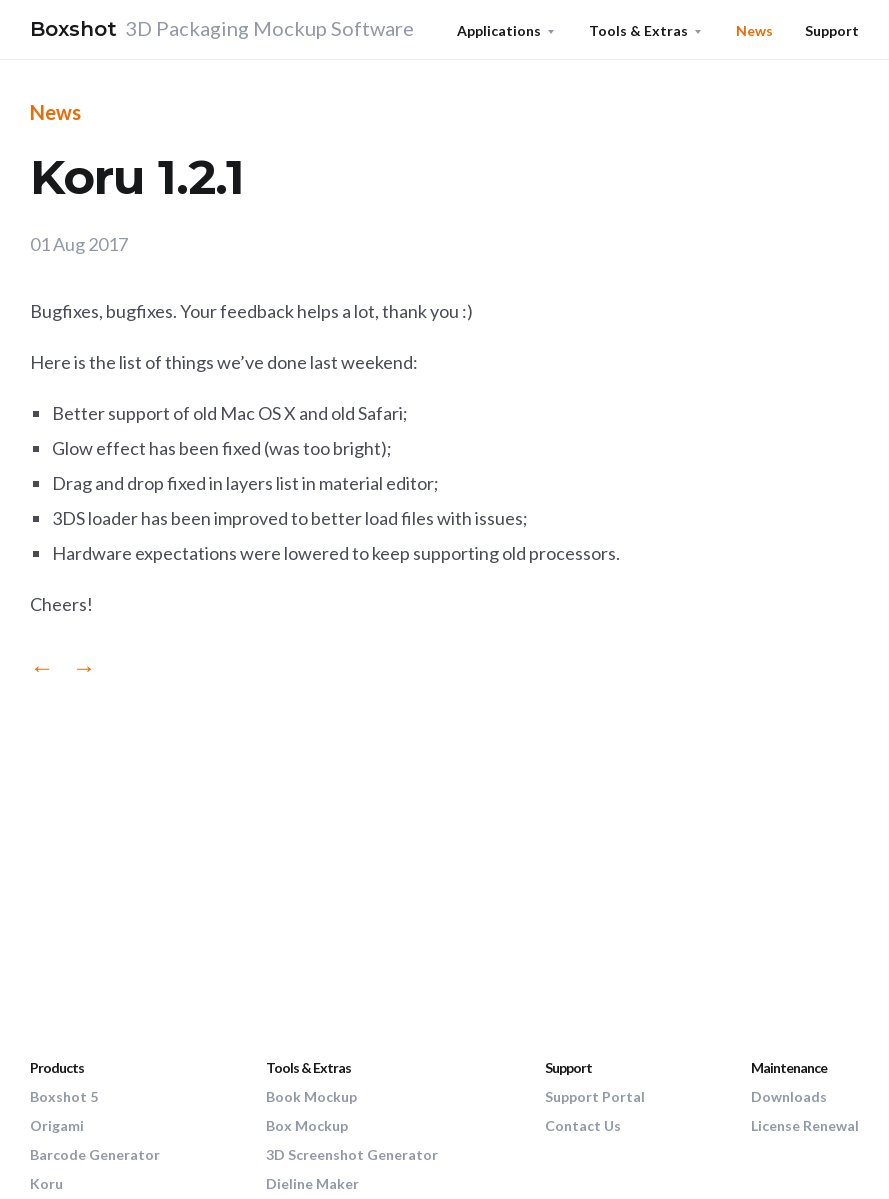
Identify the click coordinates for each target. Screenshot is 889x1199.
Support (832, 30)
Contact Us (583, 1125)
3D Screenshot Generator (352, 1154)
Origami (57, 1125)
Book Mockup (311, 1096)
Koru (46, 1183)
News (754, 30)
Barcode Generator (95, 1154)
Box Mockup (307, 1125)
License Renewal (805, 1125)
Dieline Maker (312, 1183)
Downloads (789, 1096)
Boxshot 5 (64, 1096)
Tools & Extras (638, 30)
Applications (499, 30)
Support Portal (595, 1096)
